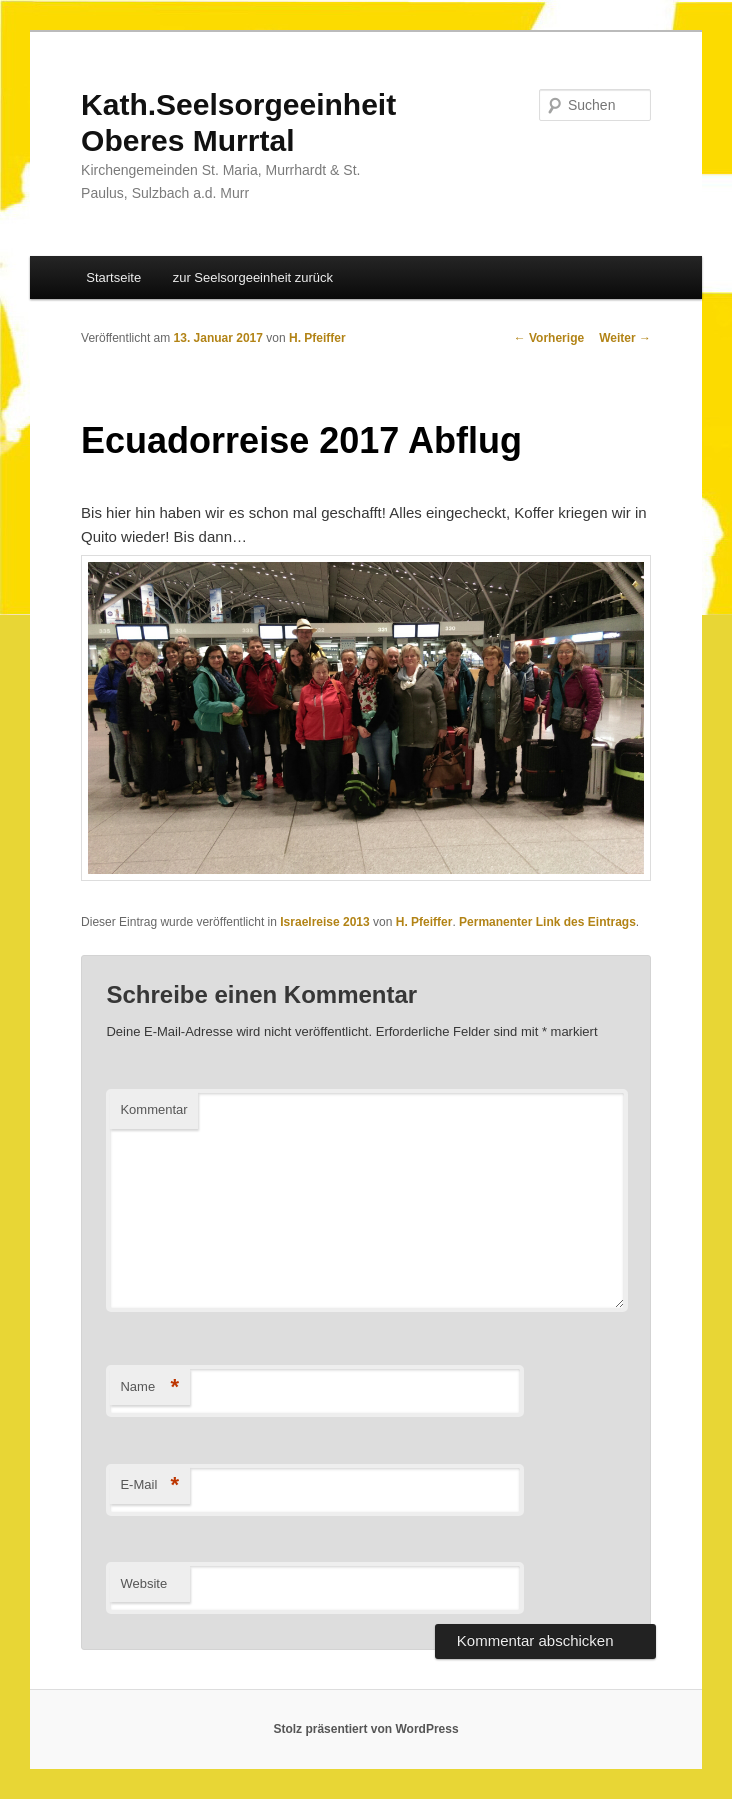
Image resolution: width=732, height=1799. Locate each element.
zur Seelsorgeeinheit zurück (253, 277)
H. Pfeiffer (317, 338)
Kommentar (153, 1109)
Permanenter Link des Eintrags (547, 922)
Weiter (625, 338)
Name (149, 1387)
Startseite (113, 277)
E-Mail (149, 1485)
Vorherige (549, 338)
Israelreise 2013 (324, 922)
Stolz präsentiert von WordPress (365, 1729)
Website (143, 1583)
